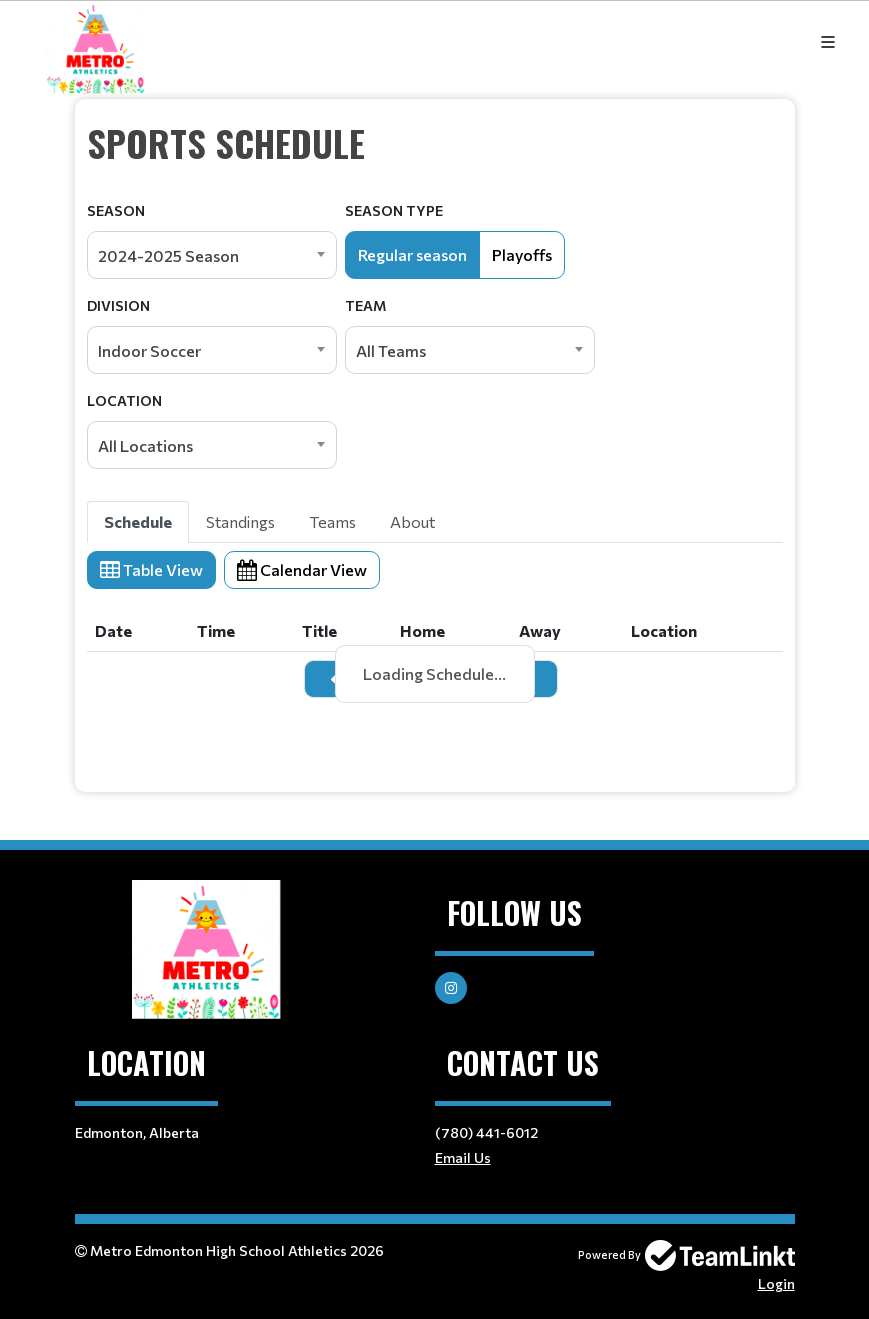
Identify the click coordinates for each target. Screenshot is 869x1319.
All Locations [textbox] (145, 445)
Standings (240, 521)
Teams (332, 521)
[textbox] (435, 143)
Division (118, 305)
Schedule (138, 521)
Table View (151, 569)
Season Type (394, 210)
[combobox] (212, 255)
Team (365, 305)
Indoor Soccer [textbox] (149, 350)
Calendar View (302, 569)
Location (124, 400)
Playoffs (522, 254)
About (412, 521)
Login (776, 1283)
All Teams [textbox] (391, 350)
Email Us (463, 1157)
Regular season (412, 254)
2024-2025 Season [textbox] (168, 255)
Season (116, 210)
